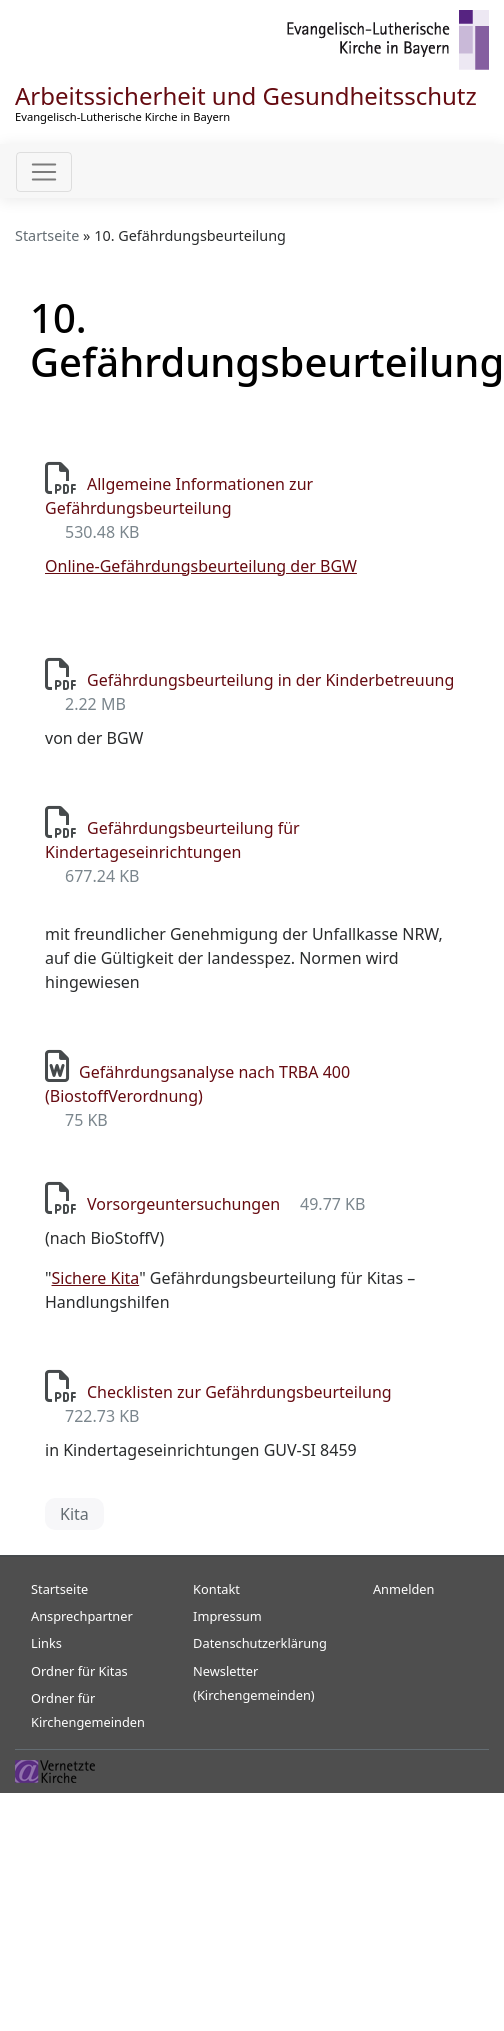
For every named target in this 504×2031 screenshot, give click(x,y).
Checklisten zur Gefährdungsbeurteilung (239, 1392)
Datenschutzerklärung (260, 1643)
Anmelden (404, 1589)
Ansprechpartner (82, 1616)
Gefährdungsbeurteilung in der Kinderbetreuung (270, 680)
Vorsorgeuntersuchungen (183, 1204)
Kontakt (216, 1589)
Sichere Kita (96, 1278)
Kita (74, 1514)
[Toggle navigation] (44, 172)
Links (46, 1643)
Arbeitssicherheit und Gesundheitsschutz (246, 95)
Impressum (227, 1616)
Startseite (47, 235)
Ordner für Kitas (79, 1671)
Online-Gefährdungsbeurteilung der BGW (201, 566)
